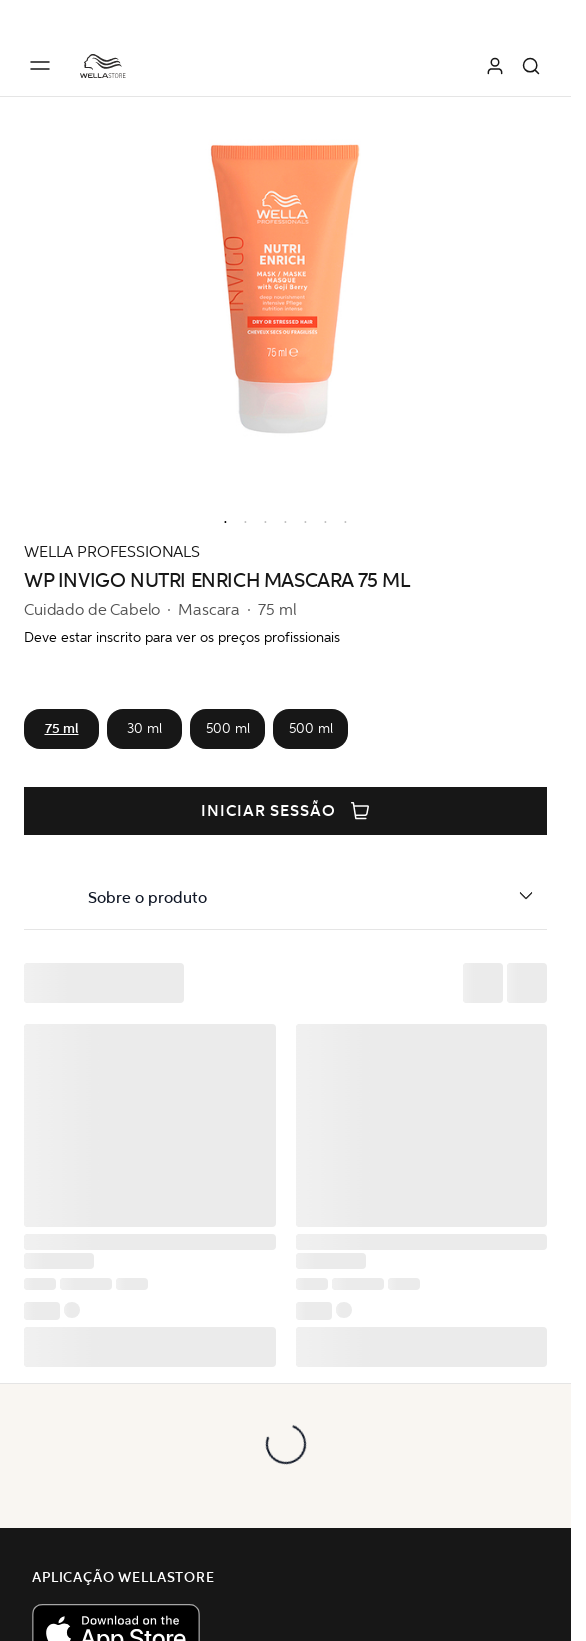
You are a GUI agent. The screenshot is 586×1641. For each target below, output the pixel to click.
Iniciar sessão (285, 811)
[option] (221, 518)
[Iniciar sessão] (495, 66)
